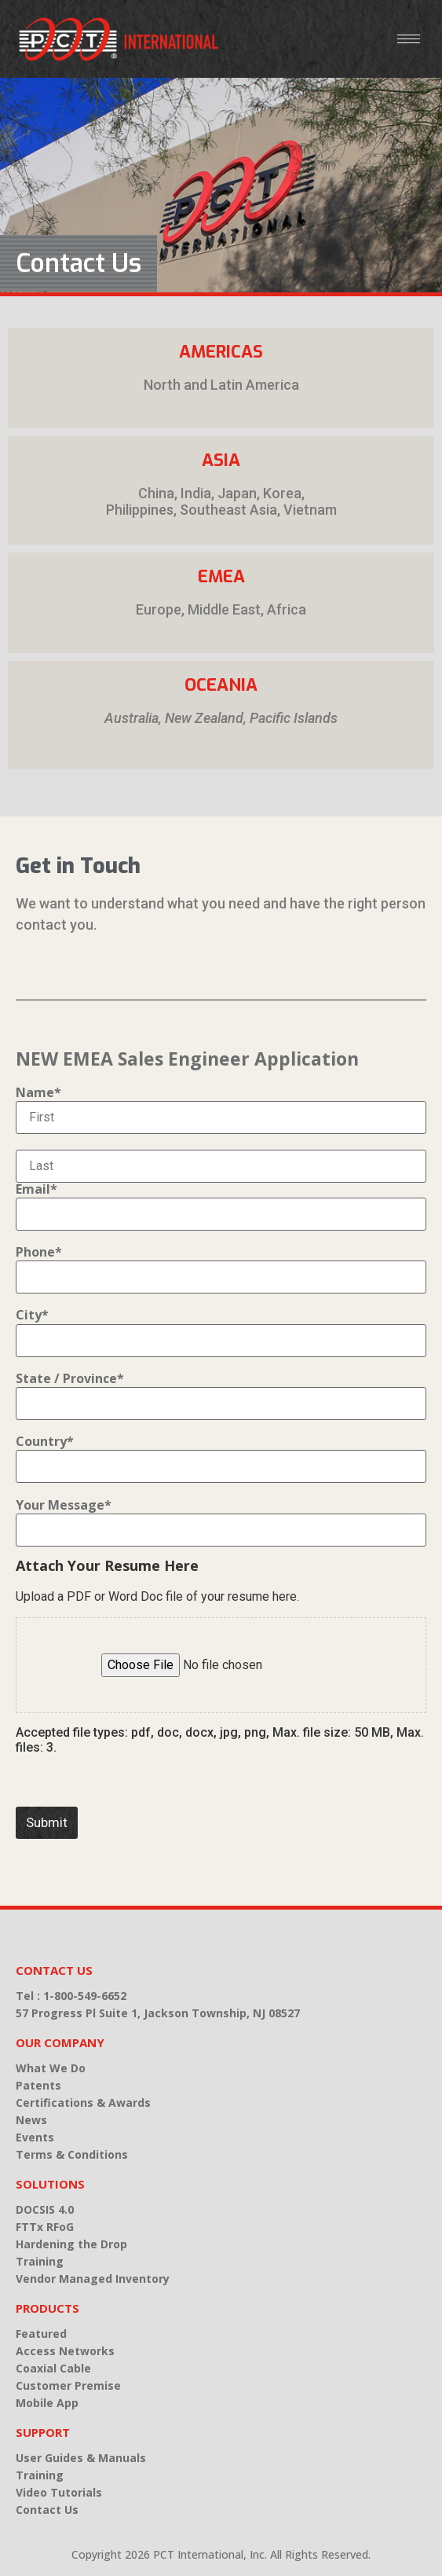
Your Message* (63, 1505)
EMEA (221, 576)
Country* (45, 1441)
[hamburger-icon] (408, 39)
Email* (36, 1189)
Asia (221, 460)
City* (32, 1314)
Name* (38, 1092)
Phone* (39, 1252)
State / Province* (70, 1378)
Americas (221, 351)
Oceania (221, 684)
